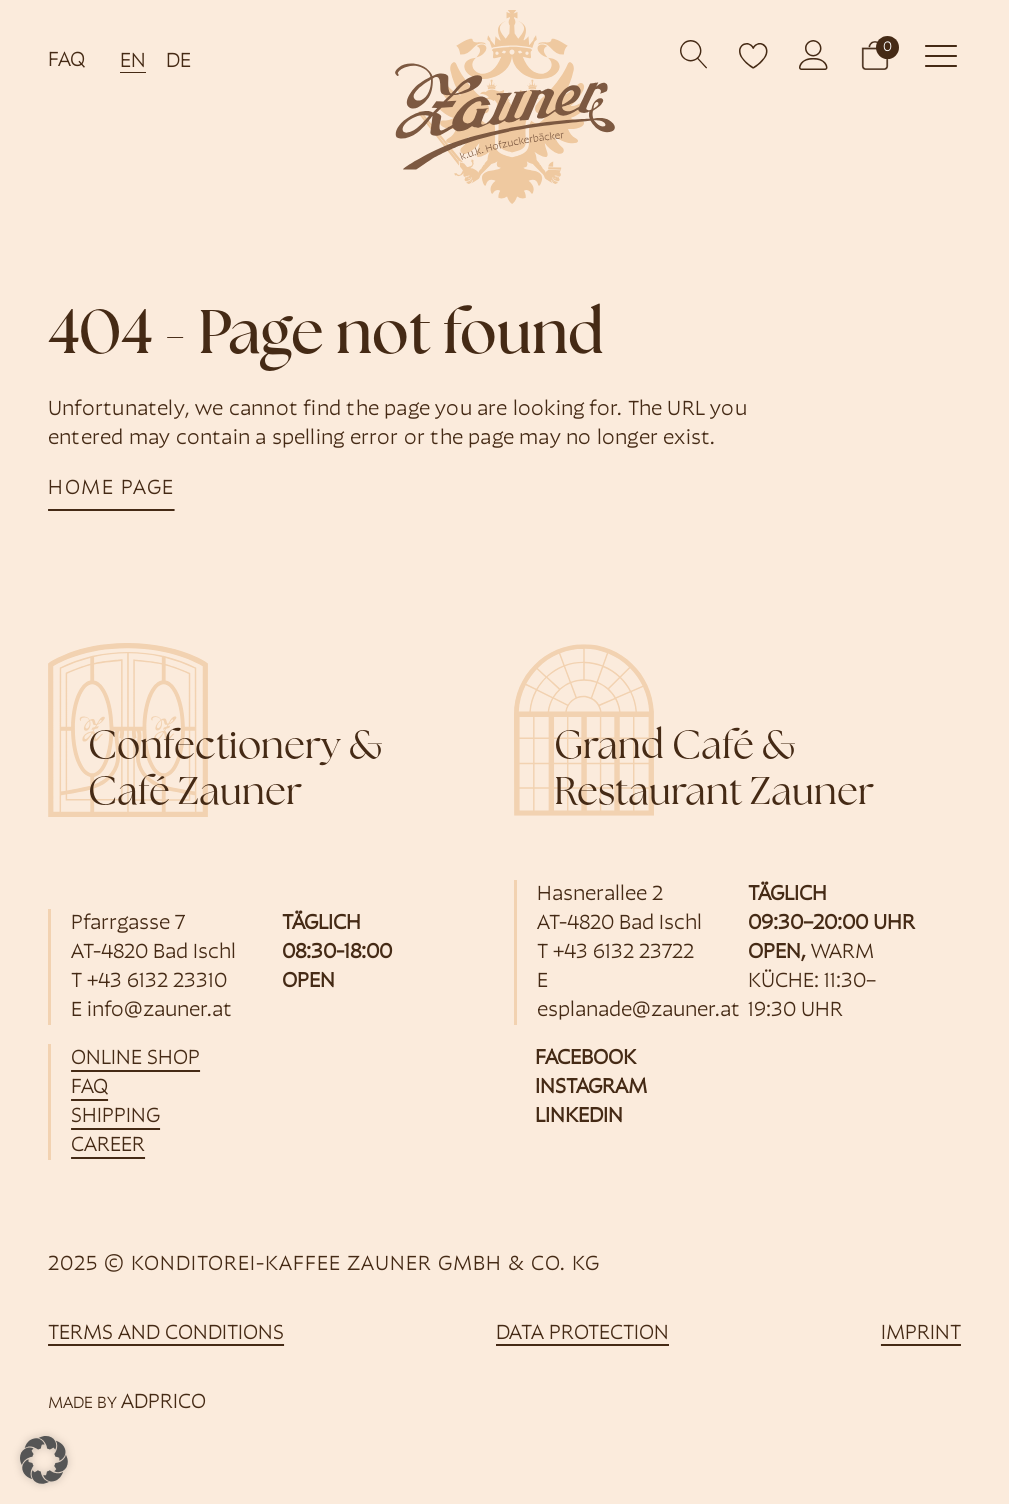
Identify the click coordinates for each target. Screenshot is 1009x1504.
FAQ (66, 60)
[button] (875, 54)
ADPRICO (163, 1402)
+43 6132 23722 (623, 952)
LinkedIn (579, 1116)
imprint (921, 1333)
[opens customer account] (814, 55)
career (108, 1145)
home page (111, 488)
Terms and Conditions (166, 1333)
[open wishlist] (754, 55)
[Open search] (694, 54)
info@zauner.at (159, 1010)
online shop (135, 1058)
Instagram (591, 1087)
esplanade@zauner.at (638, 1010)
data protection (582, 1333)
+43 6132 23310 (157, 981)
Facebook (585, 1058)
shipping (115, 1116)
